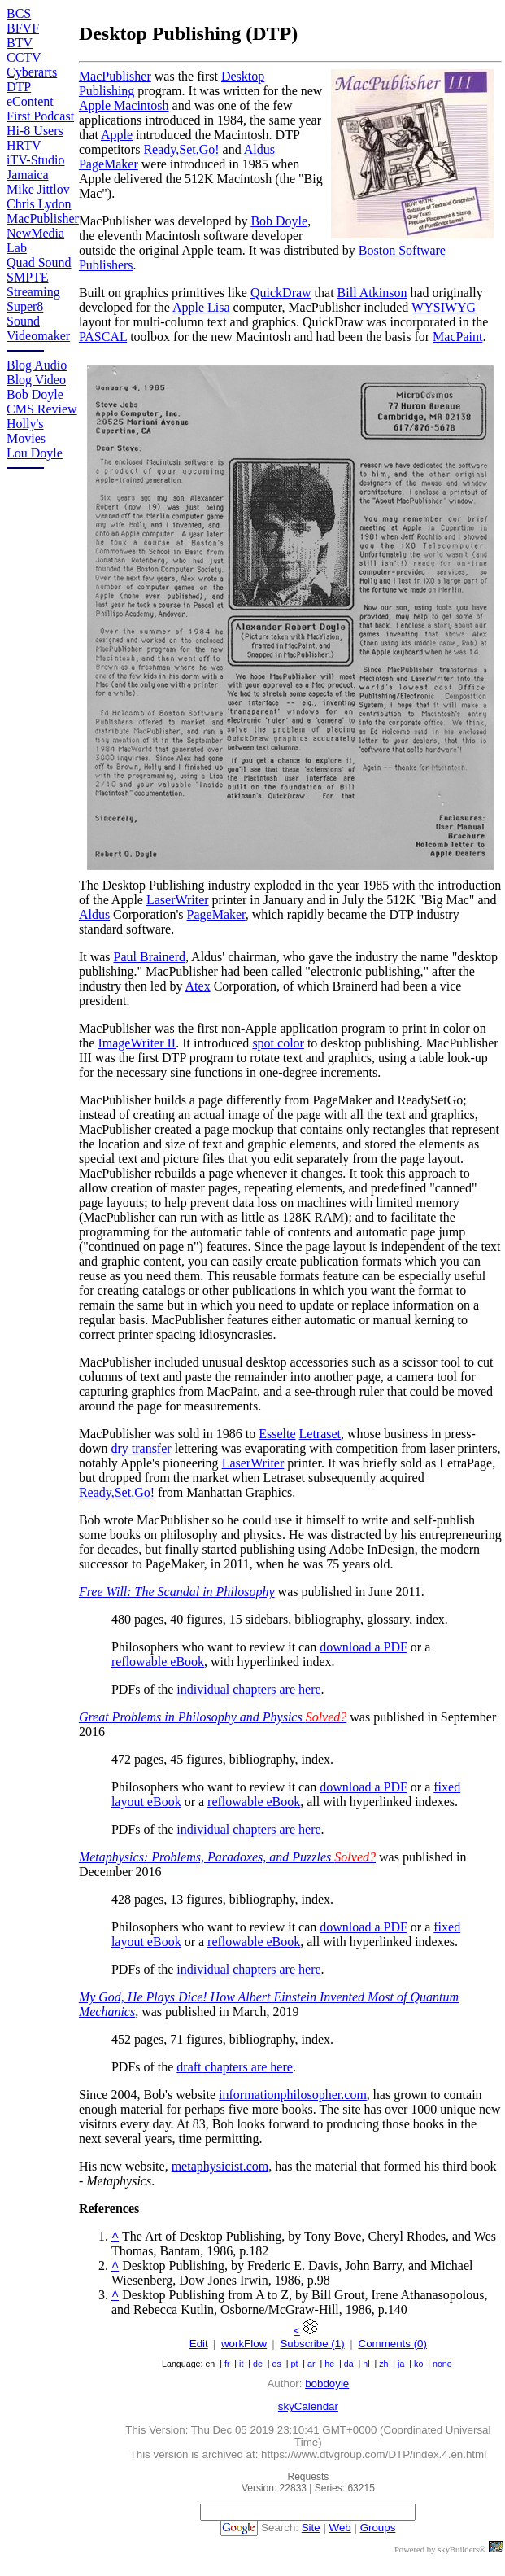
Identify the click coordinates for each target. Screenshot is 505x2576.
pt (294, 2363)
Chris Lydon (39, 204)
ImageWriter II (137, 1043)
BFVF (23, 28)
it (241, 2363)
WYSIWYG (443, 307)
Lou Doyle (35, 453)
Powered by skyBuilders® (439, 2549)
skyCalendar (308, 2406)
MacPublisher (43, 218)
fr (227, 2363)
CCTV (24, 57)
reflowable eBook (157, 1661)
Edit (198, 2344)
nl (366, 2363)
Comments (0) (393, 2344)
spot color (278, 1043)
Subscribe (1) (312, 2344)
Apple (117, 135)
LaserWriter (177, 900)
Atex (198, 986)
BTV (20, 43)
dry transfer (141, 1448)
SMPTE (28, 277)
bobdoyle (327, 2383)
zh (383, 2363)
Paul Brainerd (149, 957)
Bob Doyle (35, 394)
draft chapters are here (234, 2067)
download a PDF (363, 1647)
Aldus (94, 914)
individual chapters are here (248, 1689)
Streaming (33, 292)
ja (401, 2363)
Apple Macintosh (124, 105)
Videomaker (38, 336)
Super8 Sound (25, 314)
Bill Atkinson (372, 293)
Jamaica (28, 175)
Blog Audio (37, 365)
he (329, 2363)
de (258, 2363)
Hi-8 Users (35, 131)
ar (311, 2363)
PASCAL (103, 336)
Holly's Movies (26, 431)
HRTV (24, 145)
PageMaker (216, 914)
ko (418, 2363)
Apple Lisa (201, 307)
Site (311, 2527)
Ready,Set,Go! (181, 149)
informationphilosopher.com (293, 2094)
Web (340, 2527)
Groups (378, 2527)
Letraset (320, 1434)
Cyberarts (32, 72)
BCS (19, 13)
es (276, 2363)
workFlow (244, 2344)
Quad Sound (39, 262)
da (349, 2363)
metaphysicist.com (220, 2166)
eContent (30, 101)
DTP (19, 87)
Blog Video (36, 380)
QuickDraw (280, 293)
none (442, 2363)
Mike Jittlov (38, 189)
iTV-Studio (35, 160)
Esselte (277, 1434)
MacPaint (457, 336)
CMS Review (42, 409)
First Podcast (40, 116)
